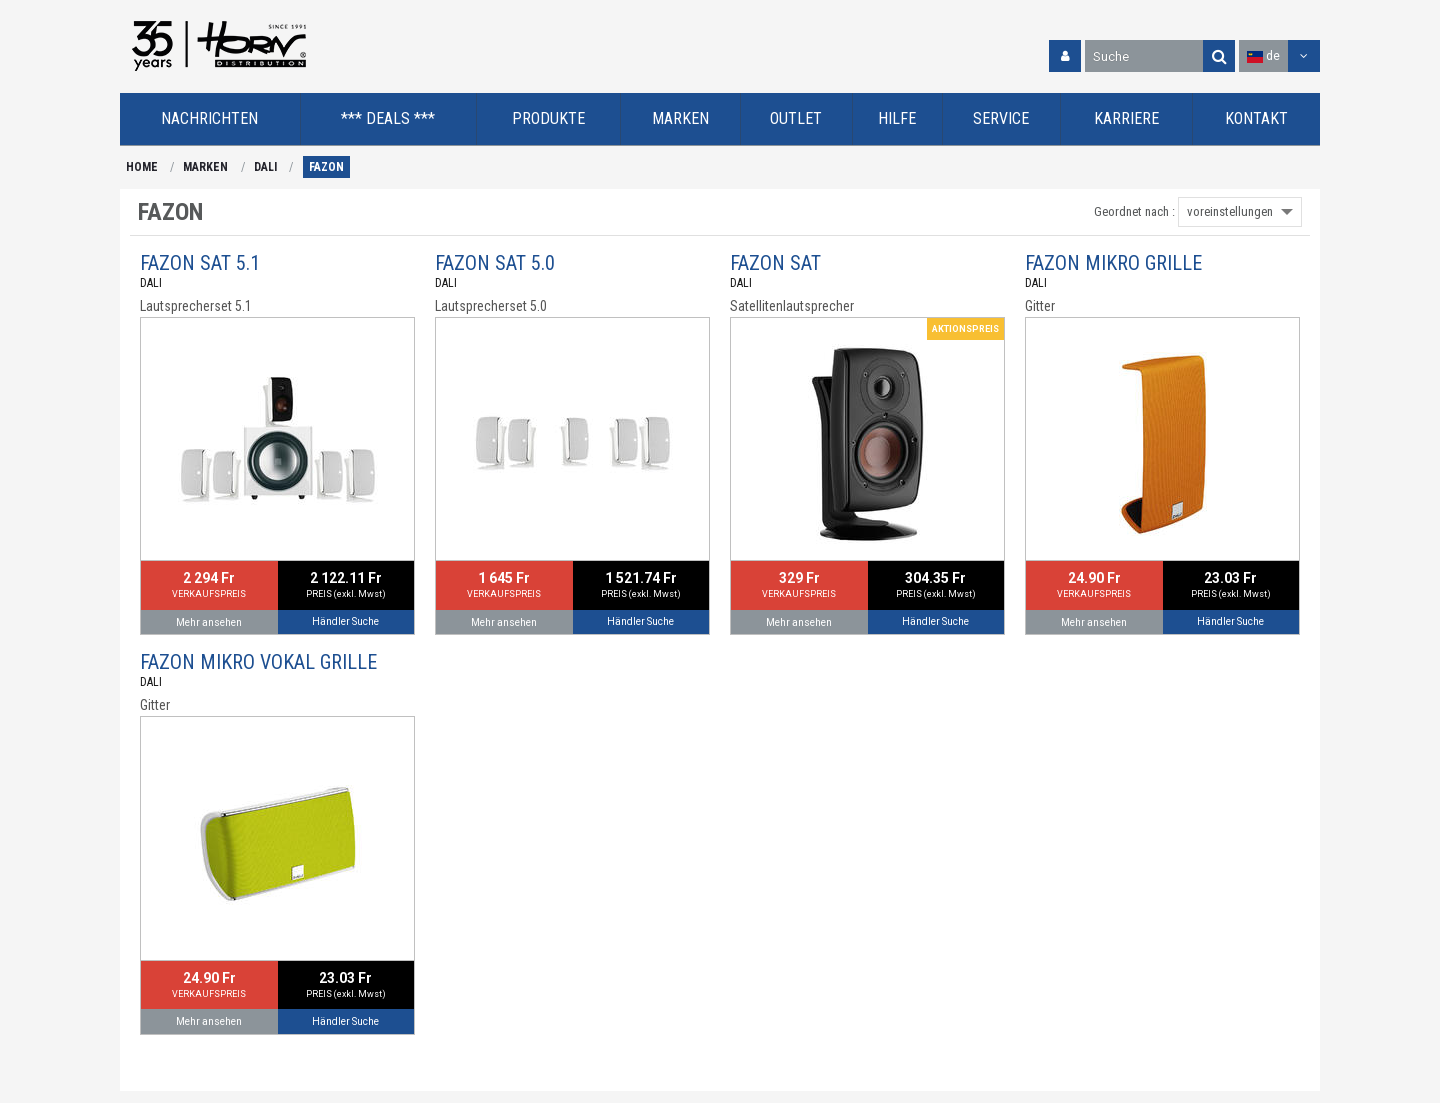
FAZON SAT (775, 263)
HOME (142, 167)
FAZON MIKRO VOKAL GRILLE (258, 662)
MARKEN (205, 167)
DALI (265, 167)
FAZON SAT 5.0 (495, 263)
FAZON (326, 167)
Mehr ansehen (209, 622)
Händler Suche (345, 621)
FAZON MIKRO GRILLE (1113, 263)
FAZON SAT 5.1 (200, 263)
